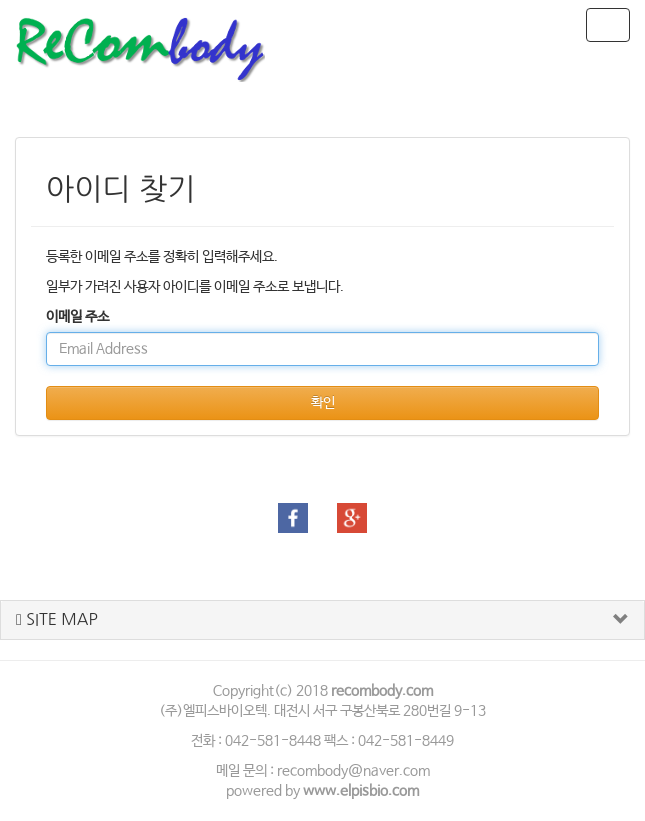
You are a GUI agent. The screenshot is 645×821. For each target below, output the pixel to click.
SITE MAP (57, 619)
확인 (323, 403)
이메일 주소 (77, 317)
